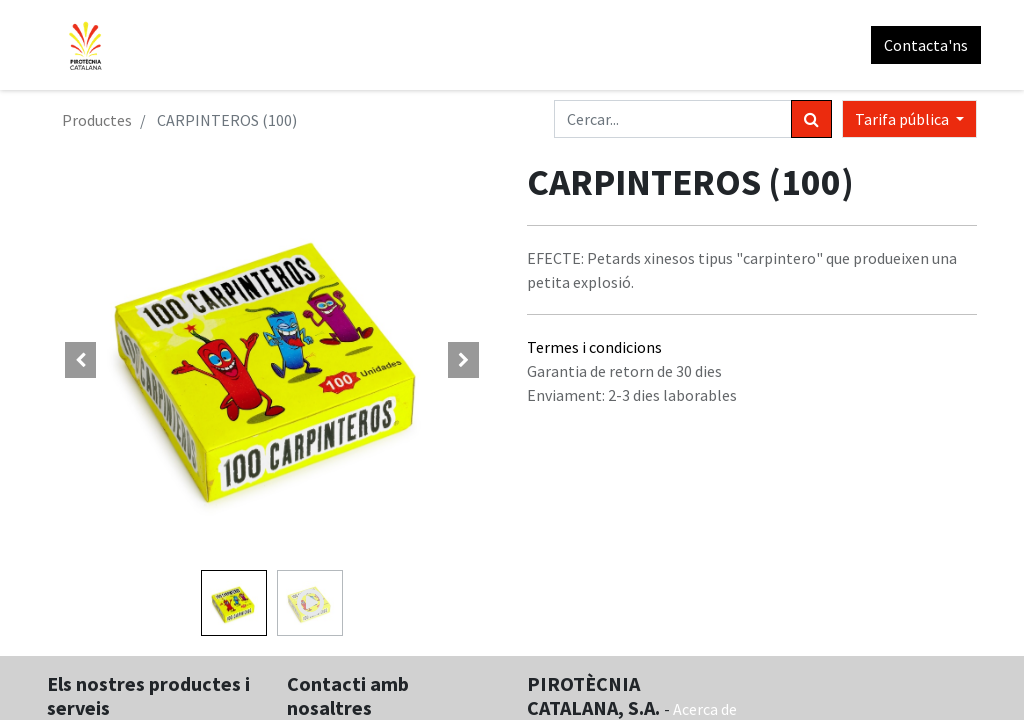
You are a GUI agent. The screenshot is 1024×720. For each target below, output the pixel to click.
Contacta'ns (922, 45)
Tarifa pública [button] (903, 119)
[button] (81, 360)
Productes (97, 120)
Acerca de (705, 709)
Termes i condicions (594, 347)
